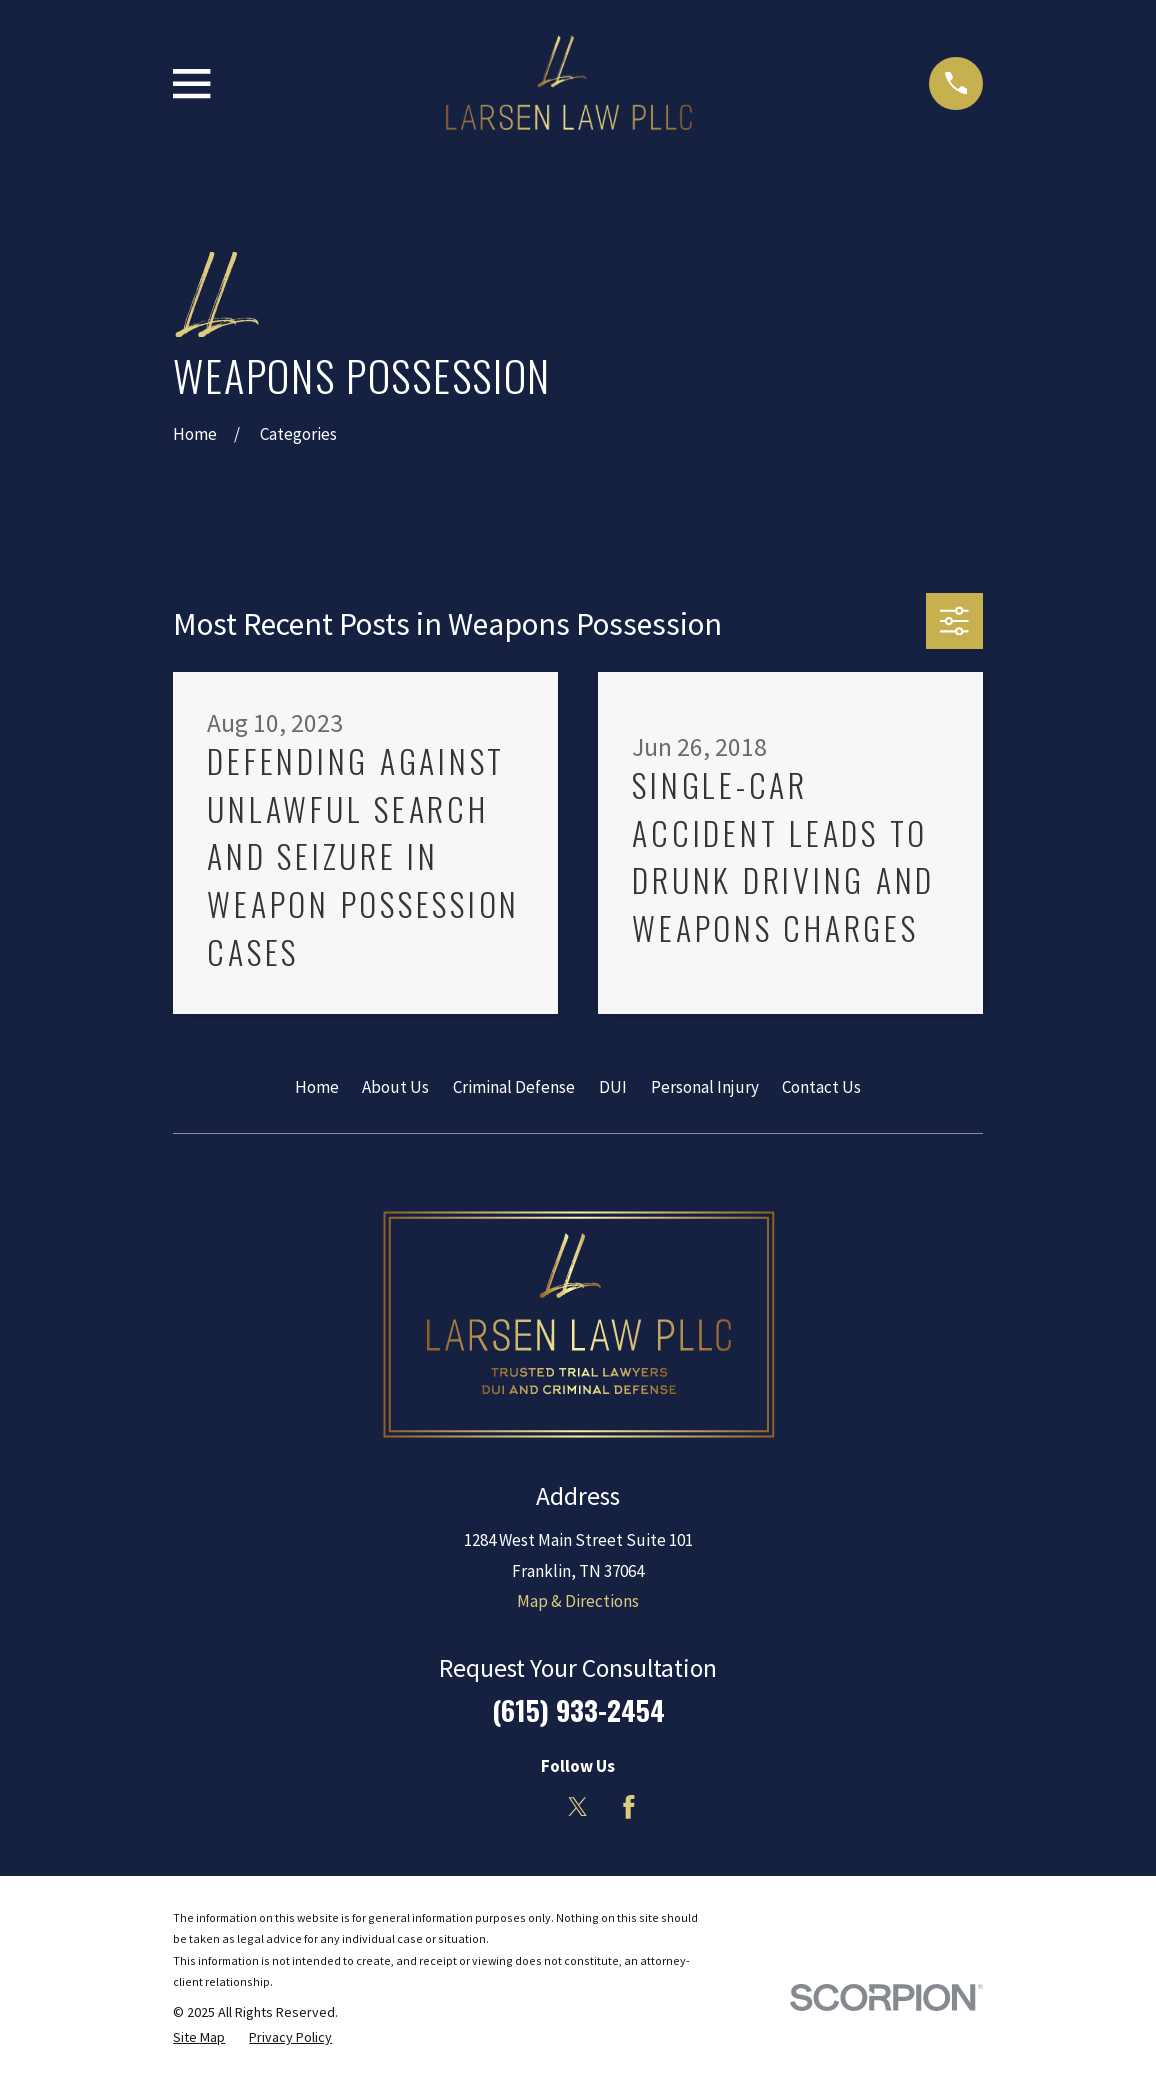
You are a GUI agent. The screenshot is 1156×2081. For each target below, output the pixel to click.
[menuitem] (199, 2038)
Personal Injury (705, 1087)
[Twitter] (578, 1807)
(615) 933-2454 (578, 1710)
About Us (395, 1087)
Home (317, 1087)
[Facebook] (629, 1807)
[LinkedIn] (527, 1807)
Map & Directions (578, 1601)
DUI (613, 1087)
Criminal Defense (514, 1087)
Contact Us (821, 1087)
